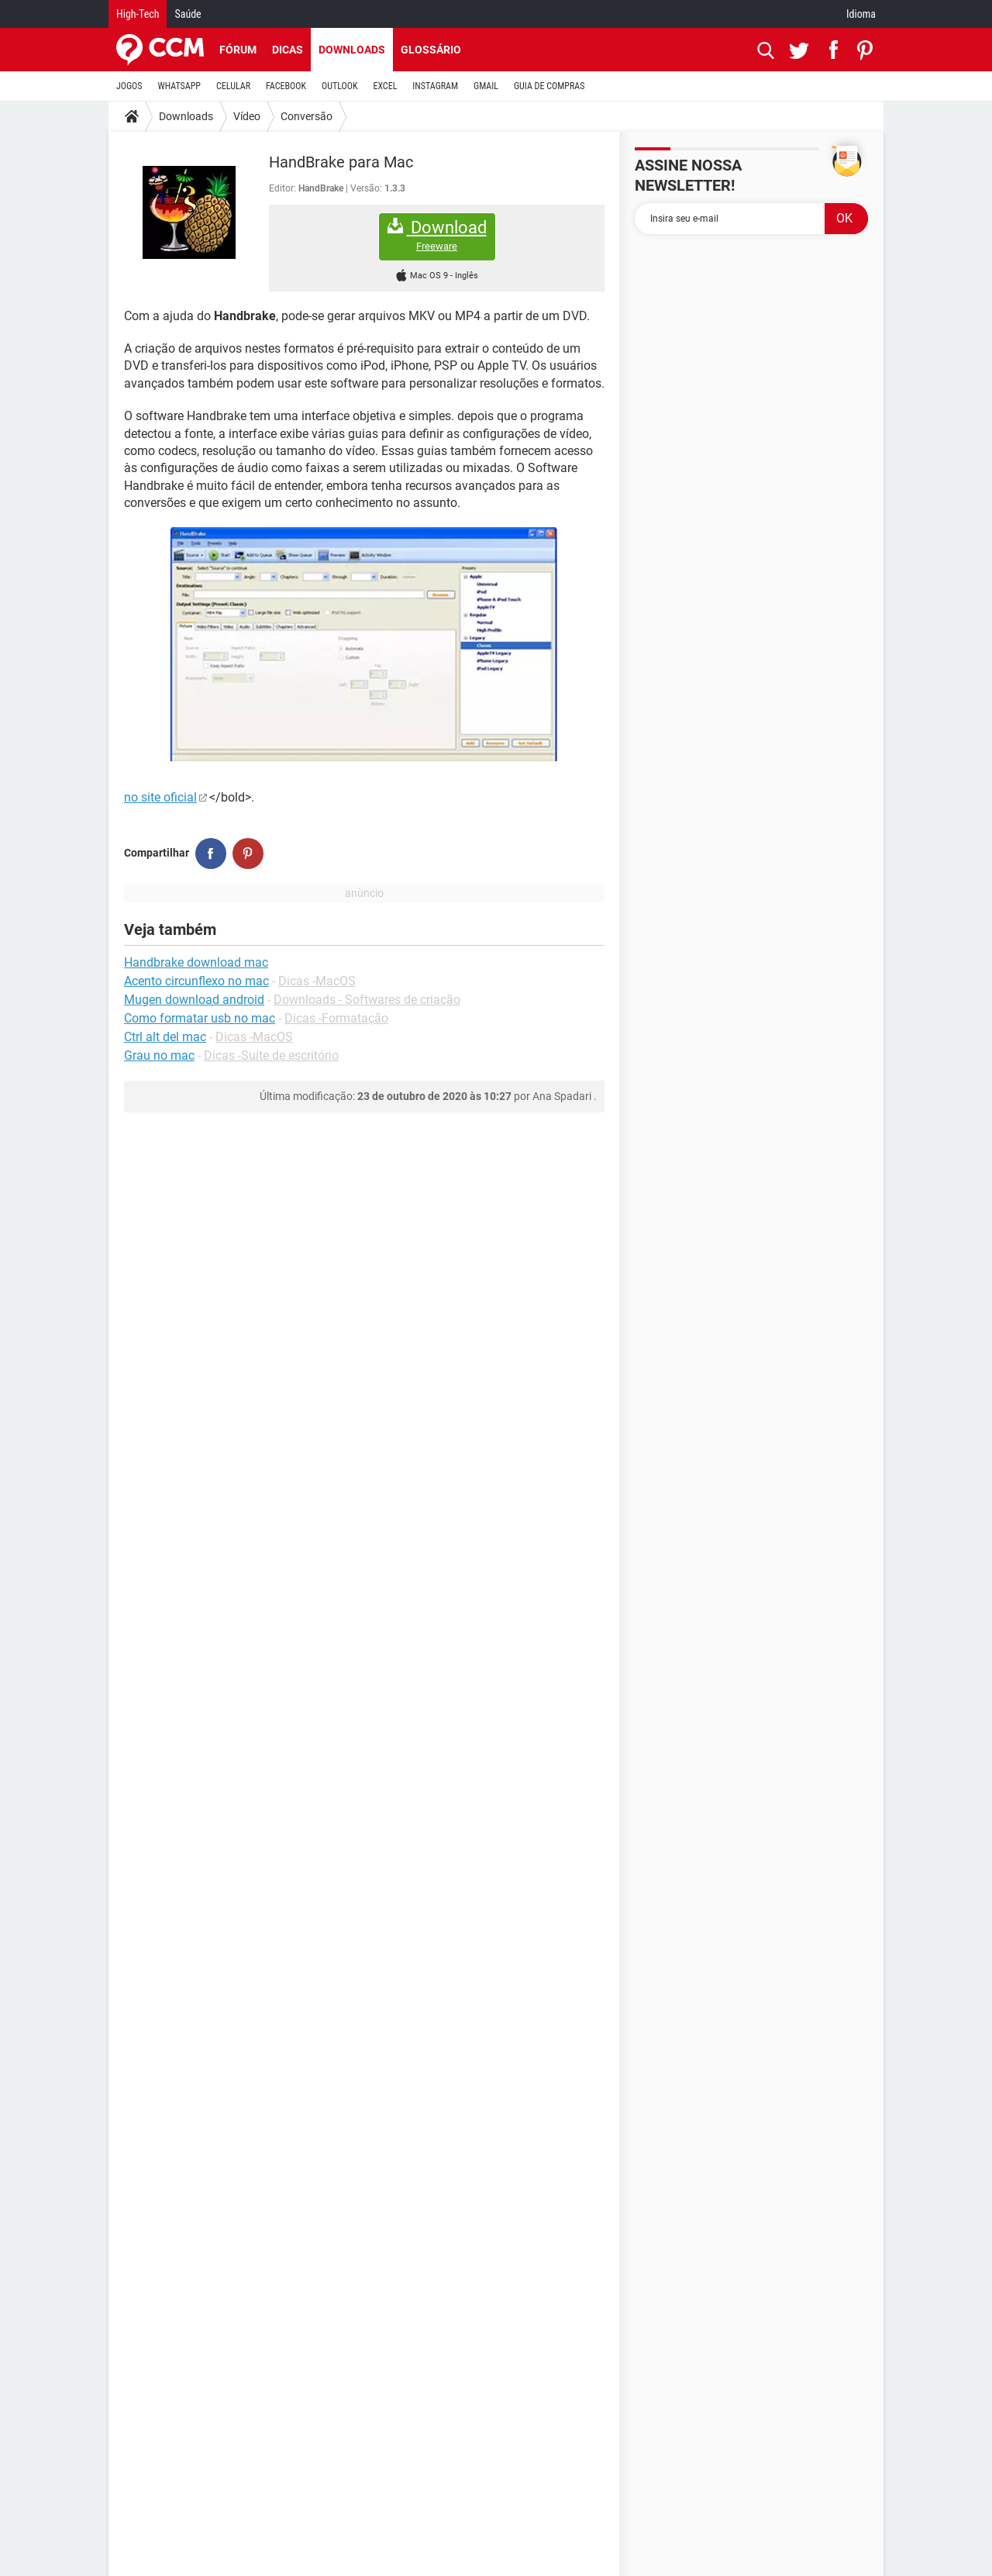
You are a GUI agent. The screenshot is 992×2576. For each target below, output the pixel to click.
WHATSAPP (179, 86)
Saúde (187, 14)
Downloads (352, 49)
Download (437, 235)
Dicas (287, 49)
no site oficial (160, 797)
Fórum (238, 49)
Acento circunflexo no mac (196, 981)
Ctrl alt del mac (165, 1036)
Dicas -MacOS (317, 981)
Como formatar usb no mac (199, 1018)
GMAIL (486, 86)
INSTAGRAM (435, 86)
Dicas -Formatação (336, 1018)
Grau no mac (159, 1055)
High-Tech (137, 14)
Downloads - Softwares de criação (367, 999)
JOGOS (129, 86)
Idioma (861, 14)
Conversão (306, 116)
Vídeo (246, 116)
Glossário (431, 49)
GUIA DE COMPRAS (549, 86)
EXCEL (385, 86)
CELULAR (233, 86)
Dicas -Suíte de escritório (271, 1055)
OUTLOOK (340, 86)
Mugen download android (194, 999)
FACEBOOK (286, 86)
